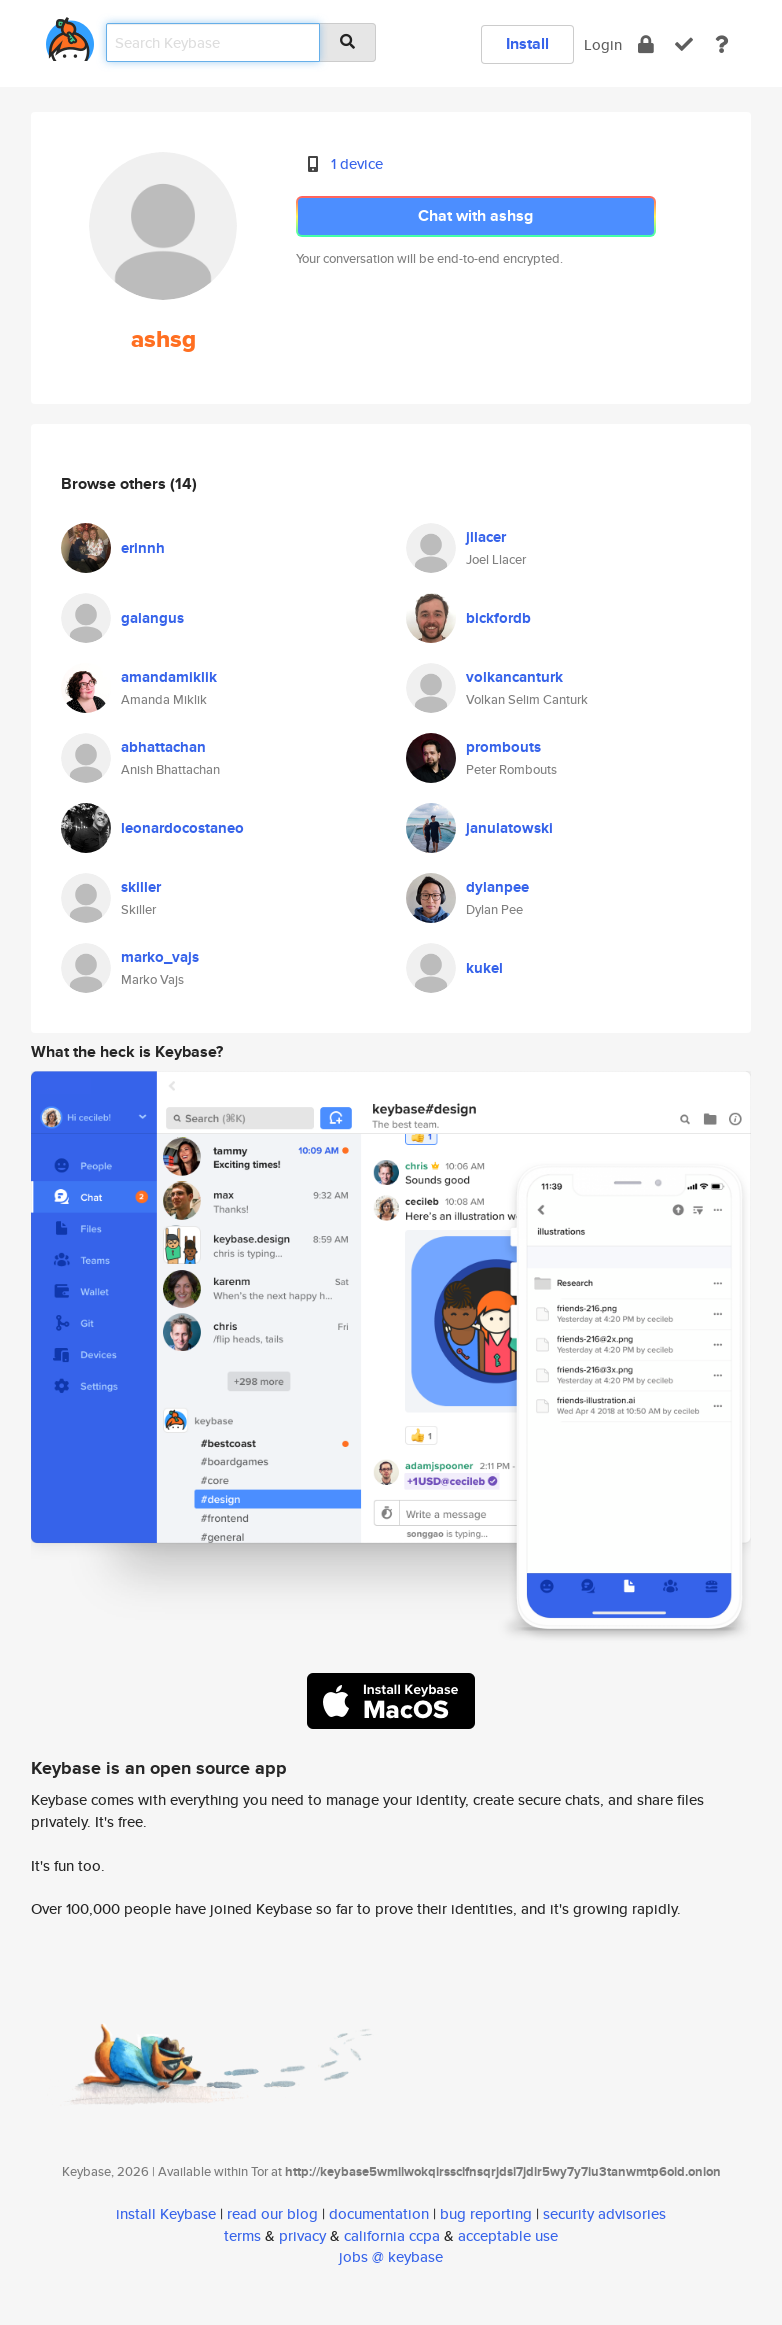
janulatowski (509, 828)
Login (603, 44)
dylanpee (497, 887)
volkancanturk (514, 677)
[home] (70, 35)
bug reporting (486, 2213)
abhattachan (163, 747)
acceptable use (508, 2235)
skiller (141, 887)
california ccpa (392, 2235)
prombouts (503, 747)
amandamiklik (169, 677)
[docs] (722, 44)
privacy (302, 2235)
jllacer (486, 537)
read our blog (272, 2213)
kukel (484, 968)
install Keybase (166, 2213)
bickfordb (498, 618)
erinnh (143, 548)
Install (527, 43)
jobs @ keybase (391, 2256)
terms (242, 2235)
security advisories (604, 2213)
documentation (379, 2213)
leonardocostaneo (182, 828)
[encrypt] (646, 44)
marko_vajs (160, 957)
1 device (357, 163)
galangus (152, 618)
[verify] (684, 44)
